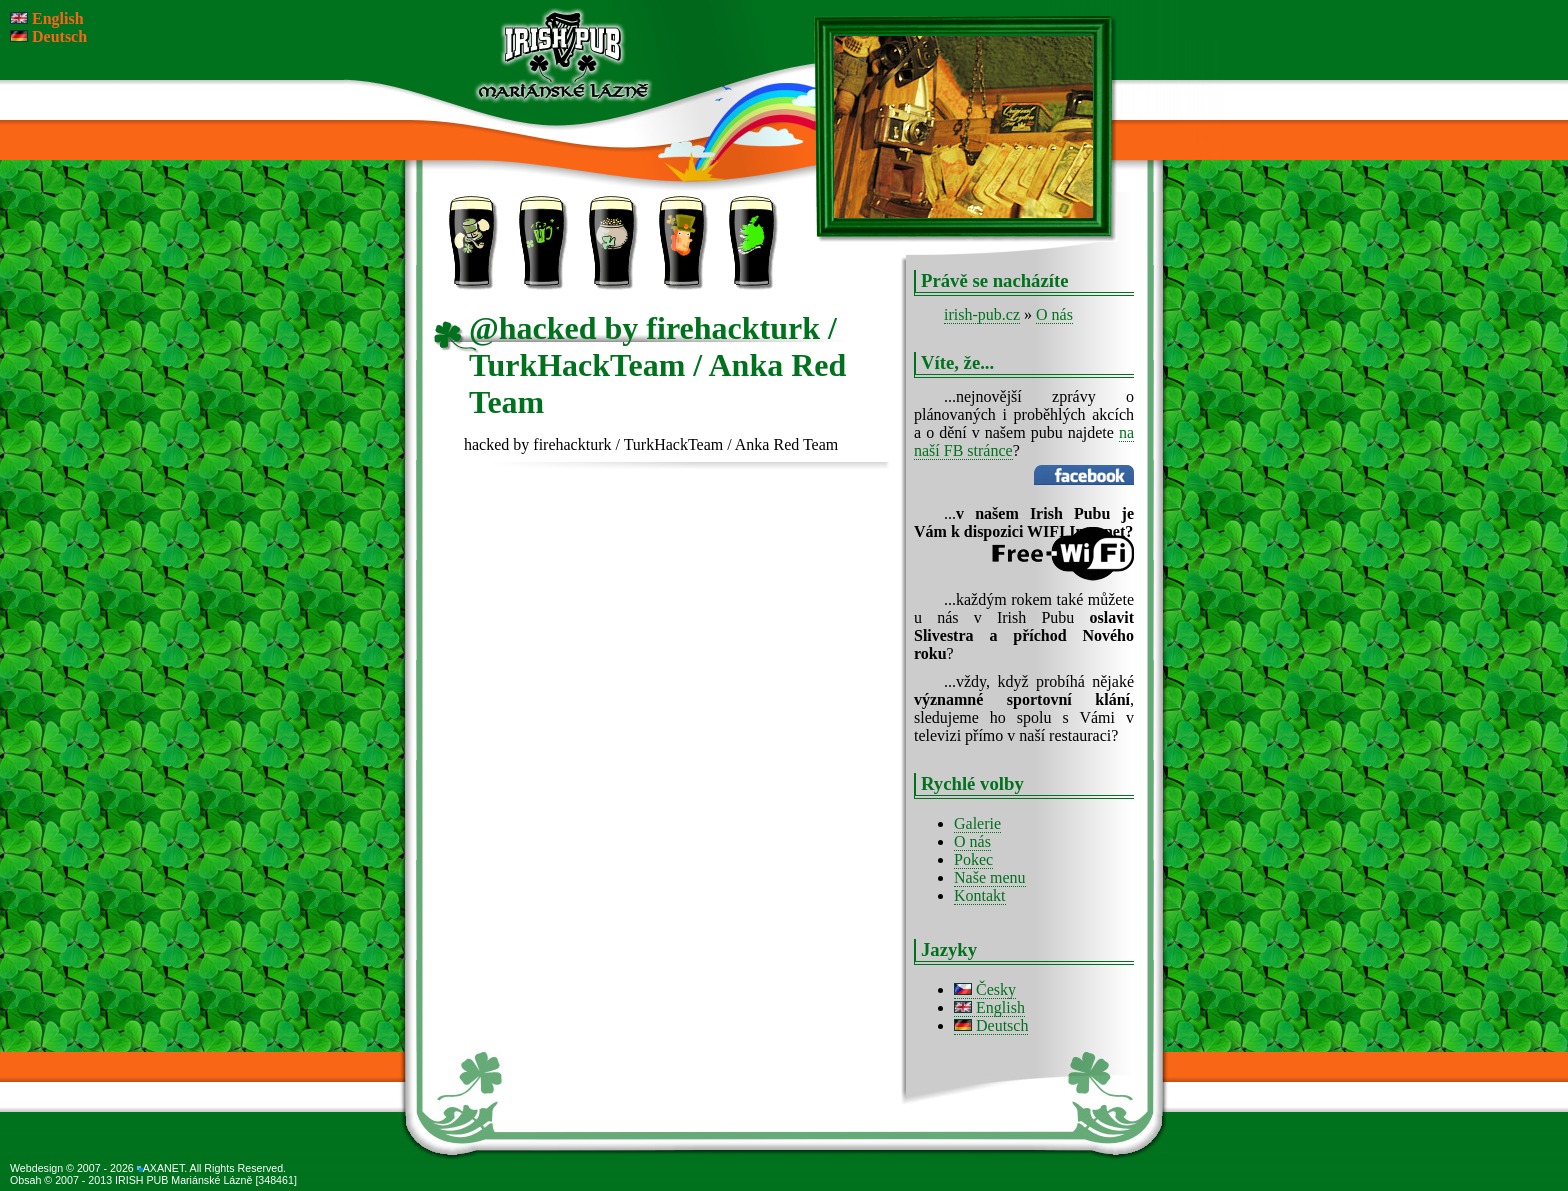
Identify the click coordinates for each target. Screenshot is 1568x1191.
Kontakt (824, 260)
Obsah (27, 1180)
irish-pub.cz (982, 314)
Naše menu (990, 877)
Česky (985, 989)
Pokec (973, 859)
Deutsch (991, 1025)
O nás (1054, 314)
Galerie (977, 823)
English (989, 1007)
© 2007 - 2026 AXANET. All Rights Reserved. (176, 1168)
